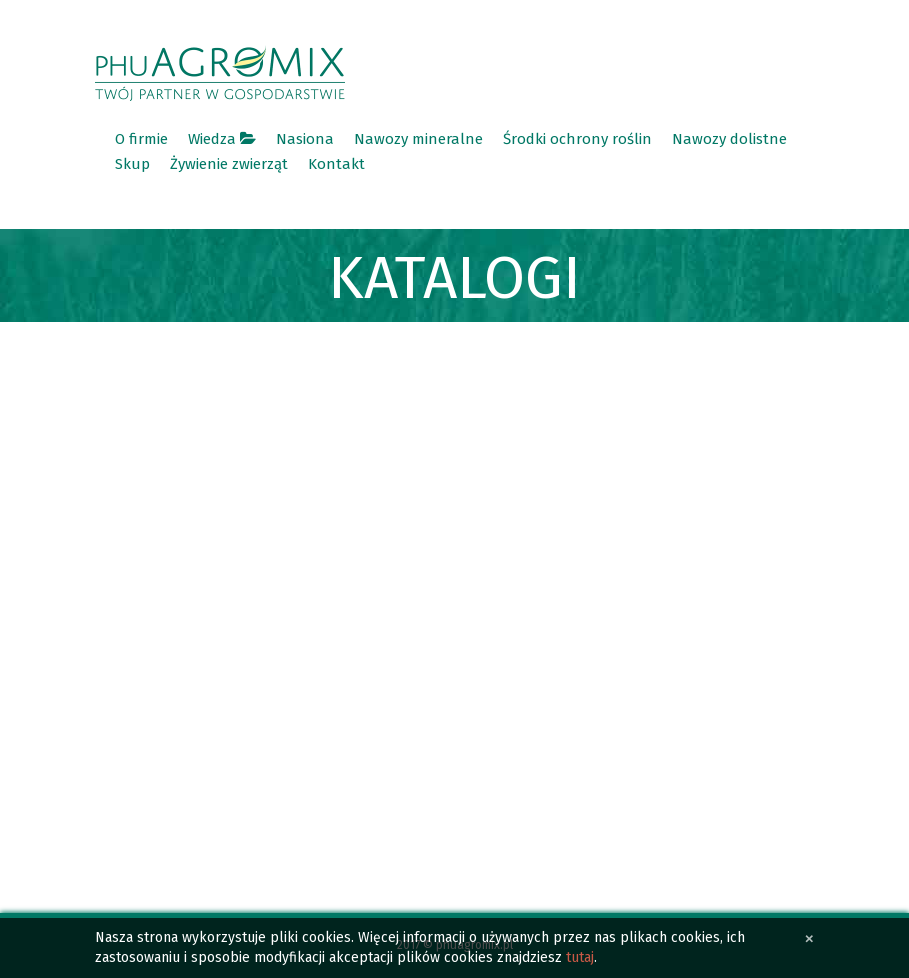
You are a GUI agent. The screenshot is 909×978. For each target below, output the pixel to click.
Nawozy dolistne (729, 139)
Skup (132, 164)
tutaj (580, 957)
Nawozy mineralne (418, 139)
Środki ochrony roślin (577, 139)
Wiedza (222, 139)
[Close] (809, 938)
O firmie (141, 139)
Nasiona (305, 139)
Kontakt (336, 164)
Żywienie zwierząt (229, 164)
